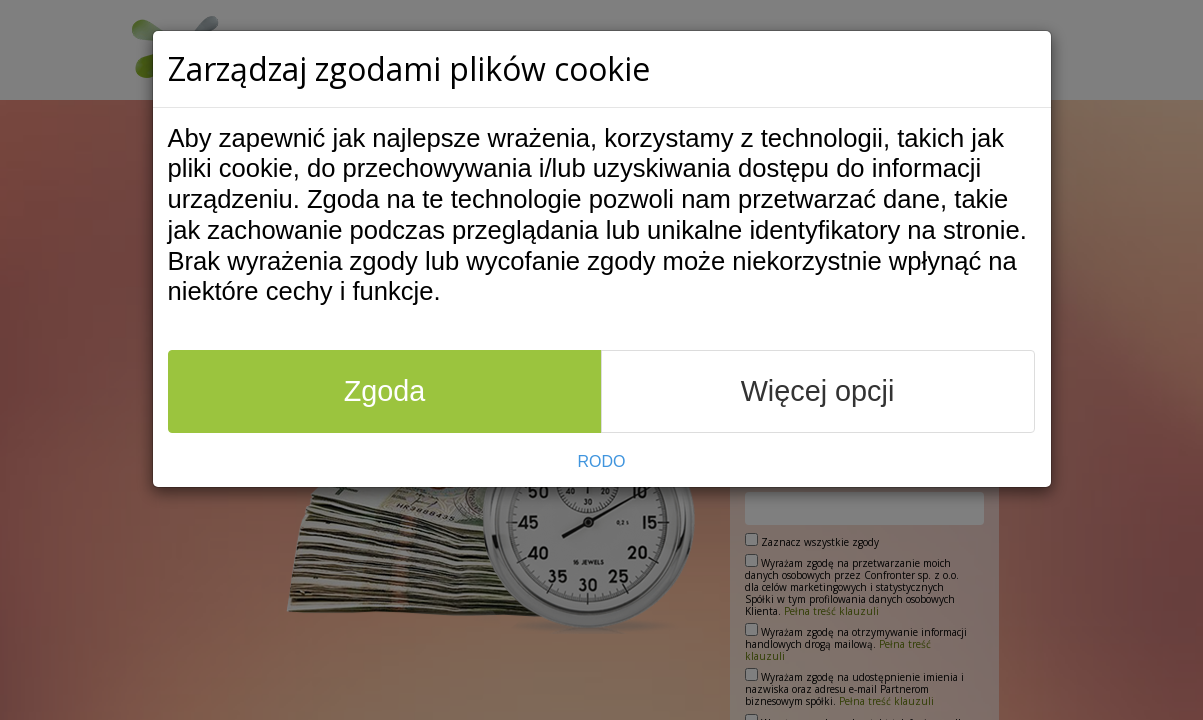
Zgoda (385, 391)
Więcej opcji (818, 391)
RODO (602, 461)
